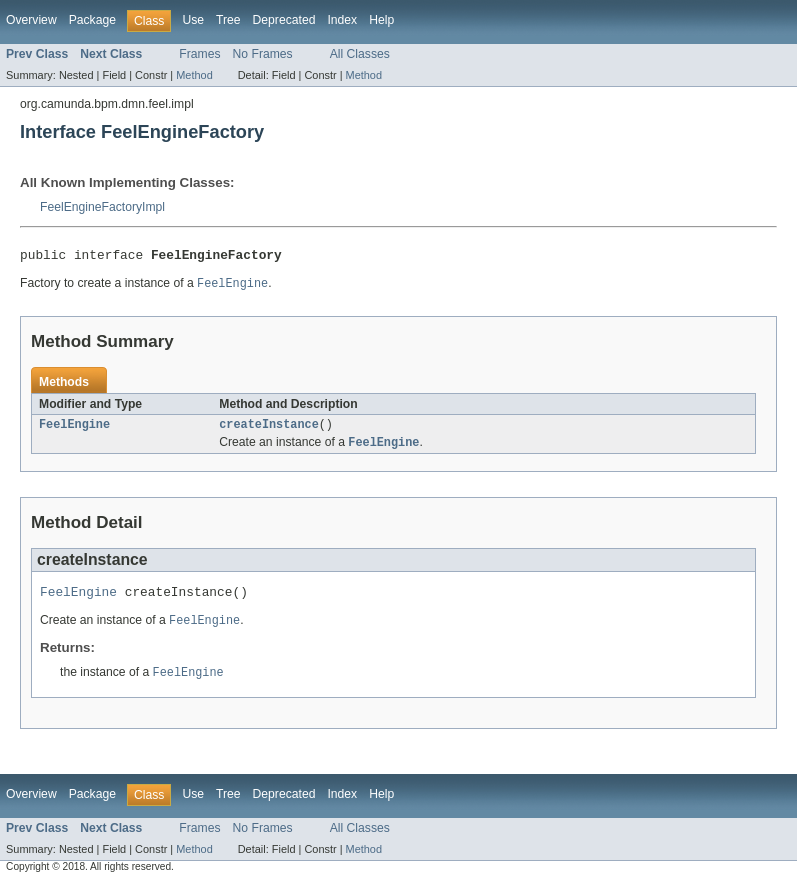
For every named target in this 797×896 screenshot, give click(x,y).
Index (342, 20)
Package (92, 20)
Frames (199, 54)
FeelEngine (74, 430)
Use (193, 20)
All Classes (360, 54)
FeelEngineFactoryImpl (102, 207)
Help (381, 20)
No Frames (263, 54)
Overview (31, 20)
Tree (228, 20)
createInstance (269, 430)
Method (194, 75)
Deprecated (284, 20)
